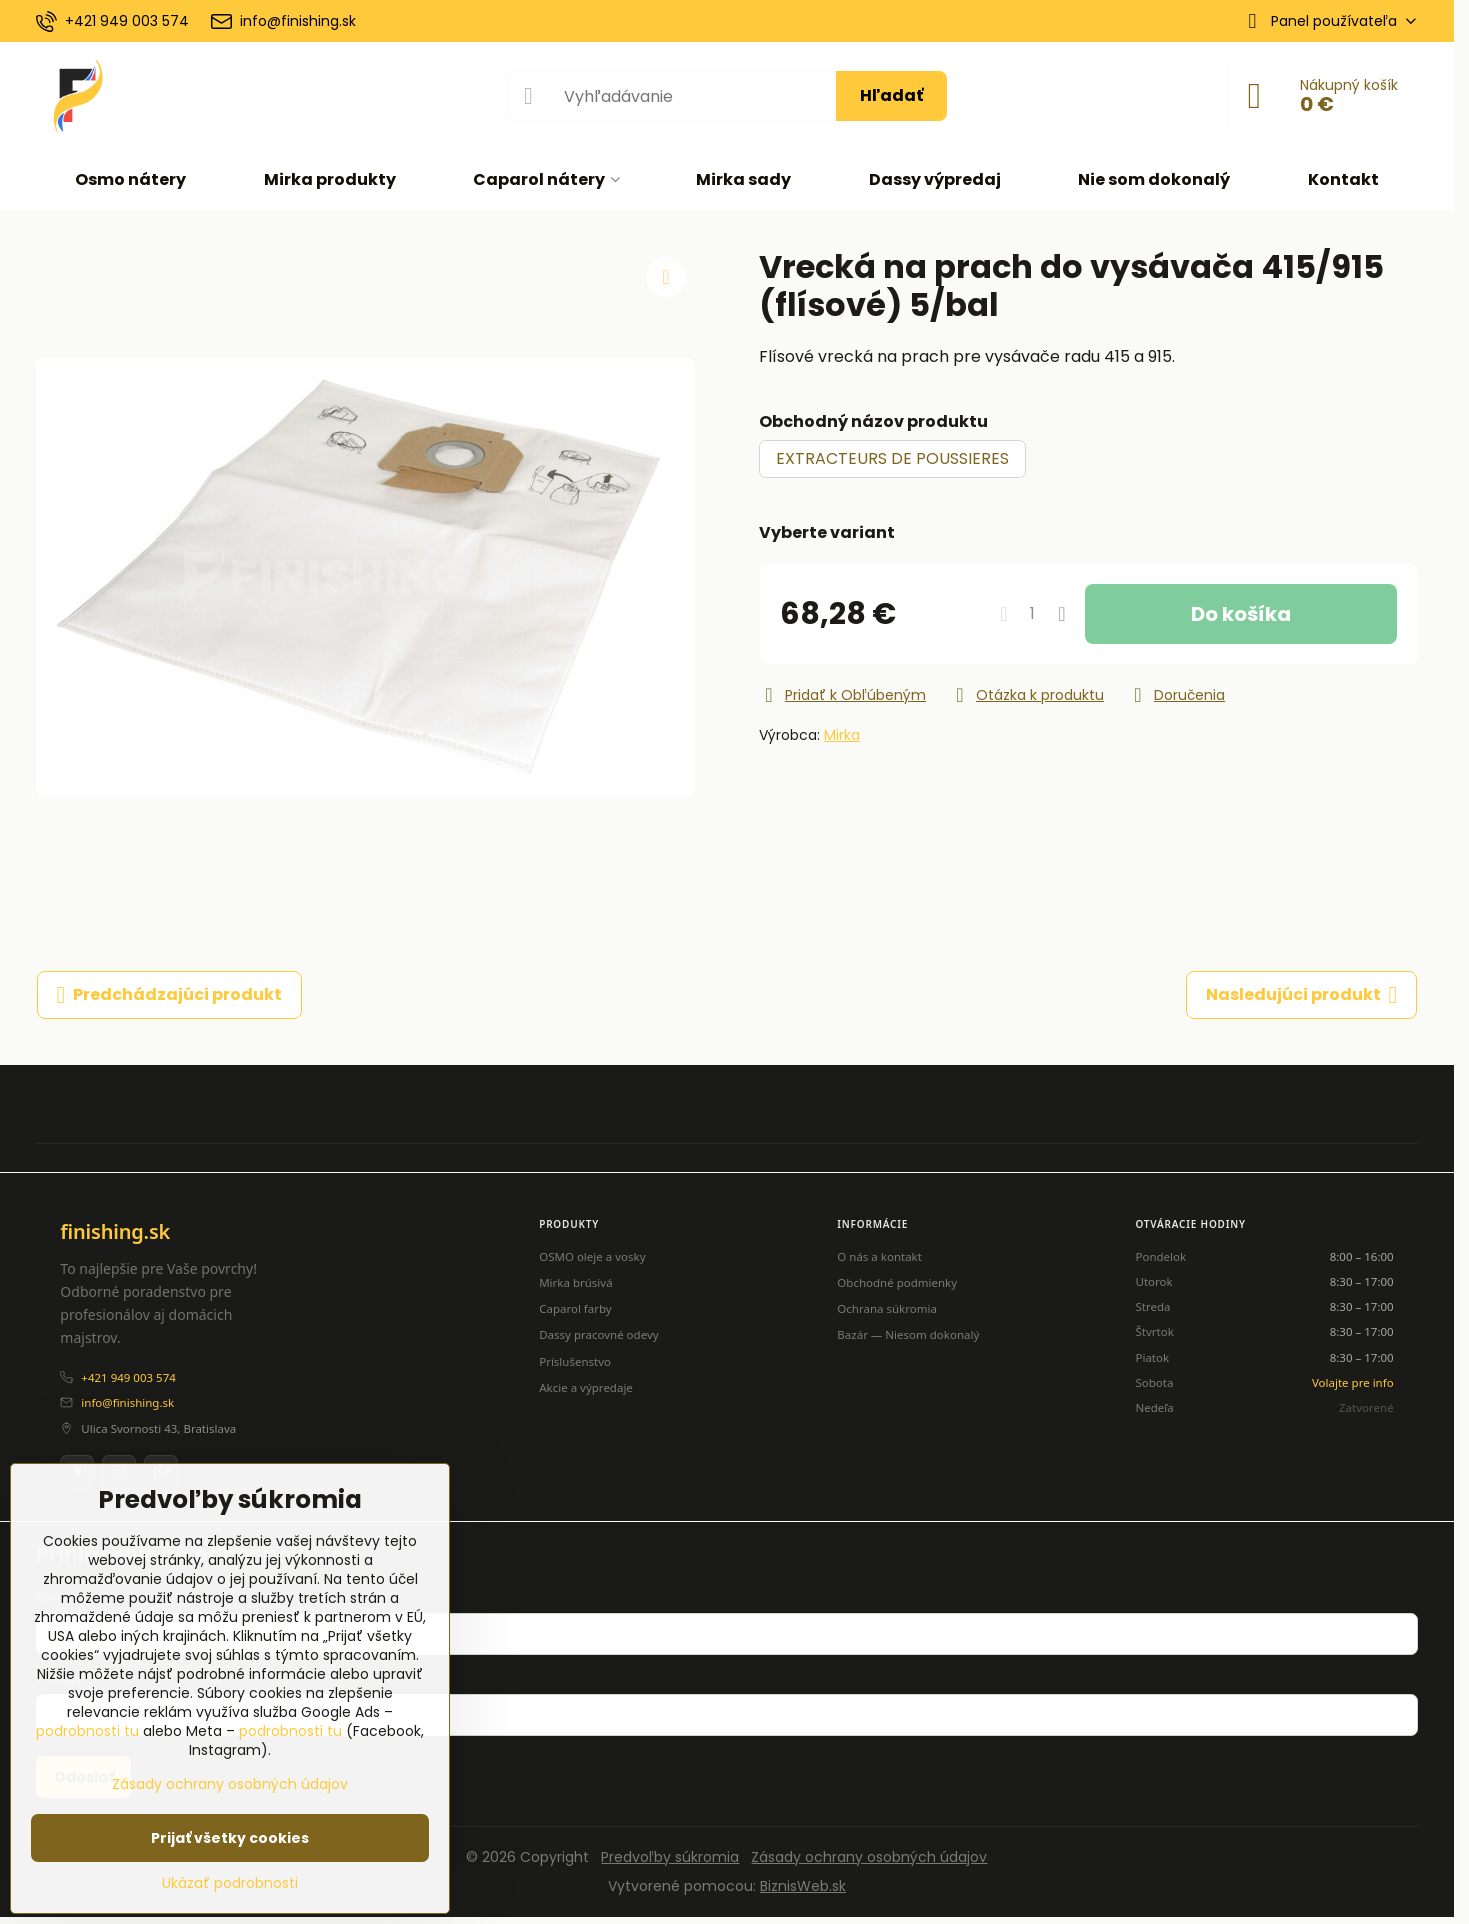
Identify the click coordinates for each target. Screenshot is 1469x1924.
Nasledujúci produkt (1302, 995)
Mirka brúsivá (575, 1282)
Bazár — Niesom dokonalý (908, 1334)
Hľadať (891, 95)
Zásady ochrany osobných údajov (869, 1857)
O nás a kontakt (879, 1256)
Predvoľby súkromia (670, 1857)
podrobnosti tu (87, 1731)
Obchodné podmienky (897, 1282)
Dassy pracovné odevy (598, 1334)
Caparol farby (575, 1308)
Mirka (842, 735)
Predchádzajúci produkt (170, 995)
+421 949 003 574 (128, 1377)
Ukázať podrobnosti (230, 1883)
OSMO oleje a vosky (592, 1256)
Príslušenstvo (575, 1361)
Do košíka (1241, 614)
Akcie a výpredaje (586, 1387)
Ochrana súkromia (887, 1308)
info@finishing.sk (127, 1402)
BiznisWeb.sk (803, 1886)
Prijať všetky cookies (230, 1838)
